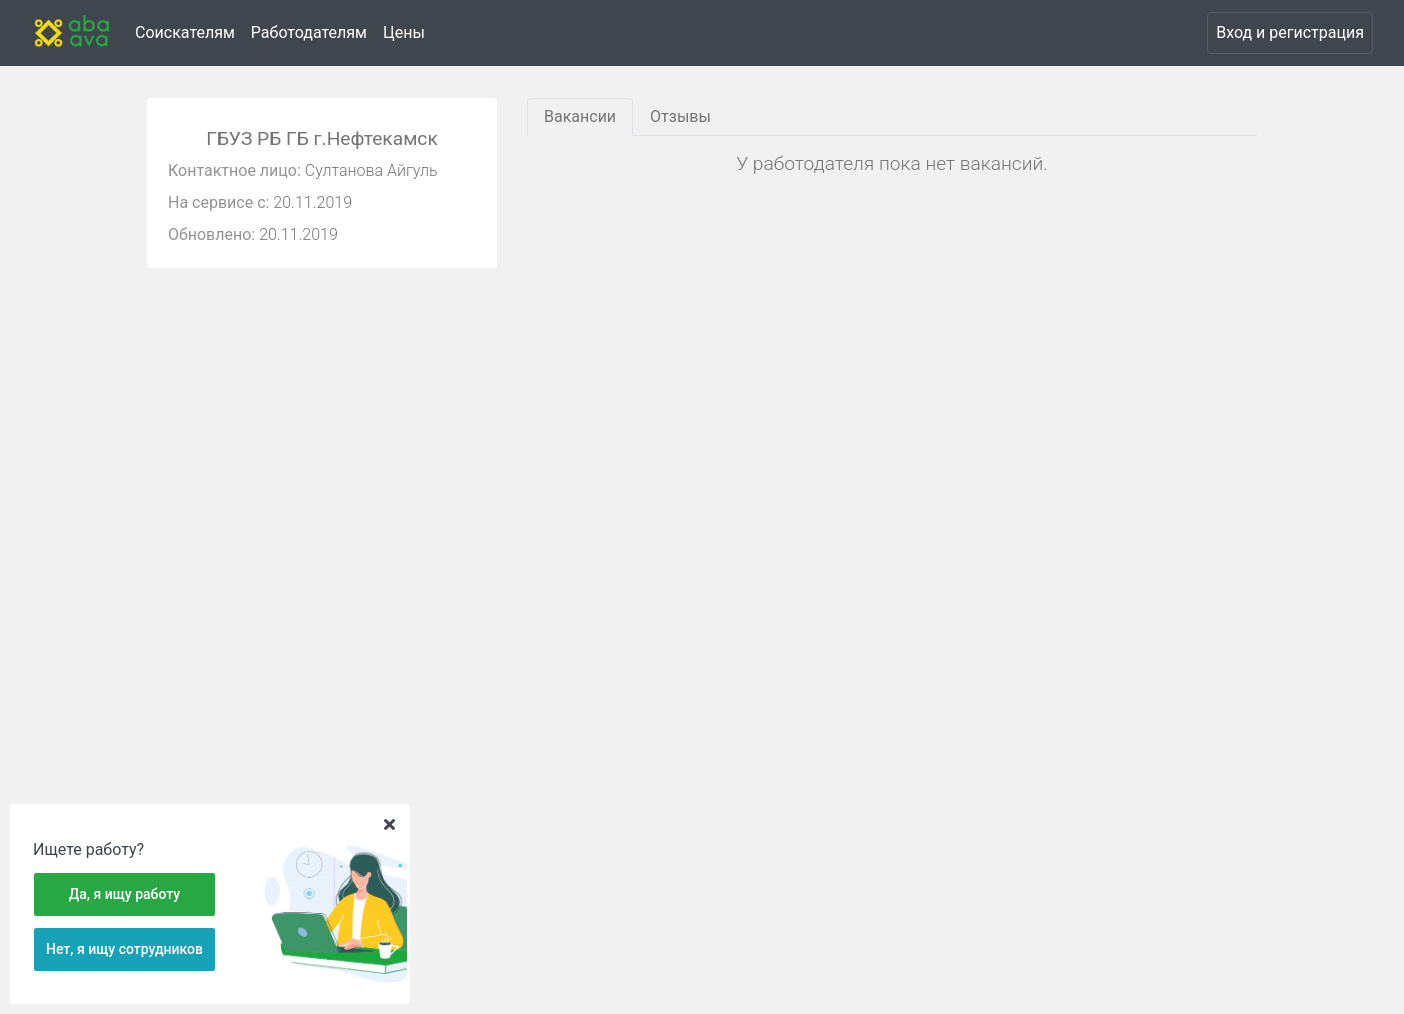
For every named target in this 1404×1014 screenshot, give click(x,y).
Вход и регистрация (1290, 32)
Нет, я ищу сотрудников (124, 949)
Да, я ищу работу (124, 894)
